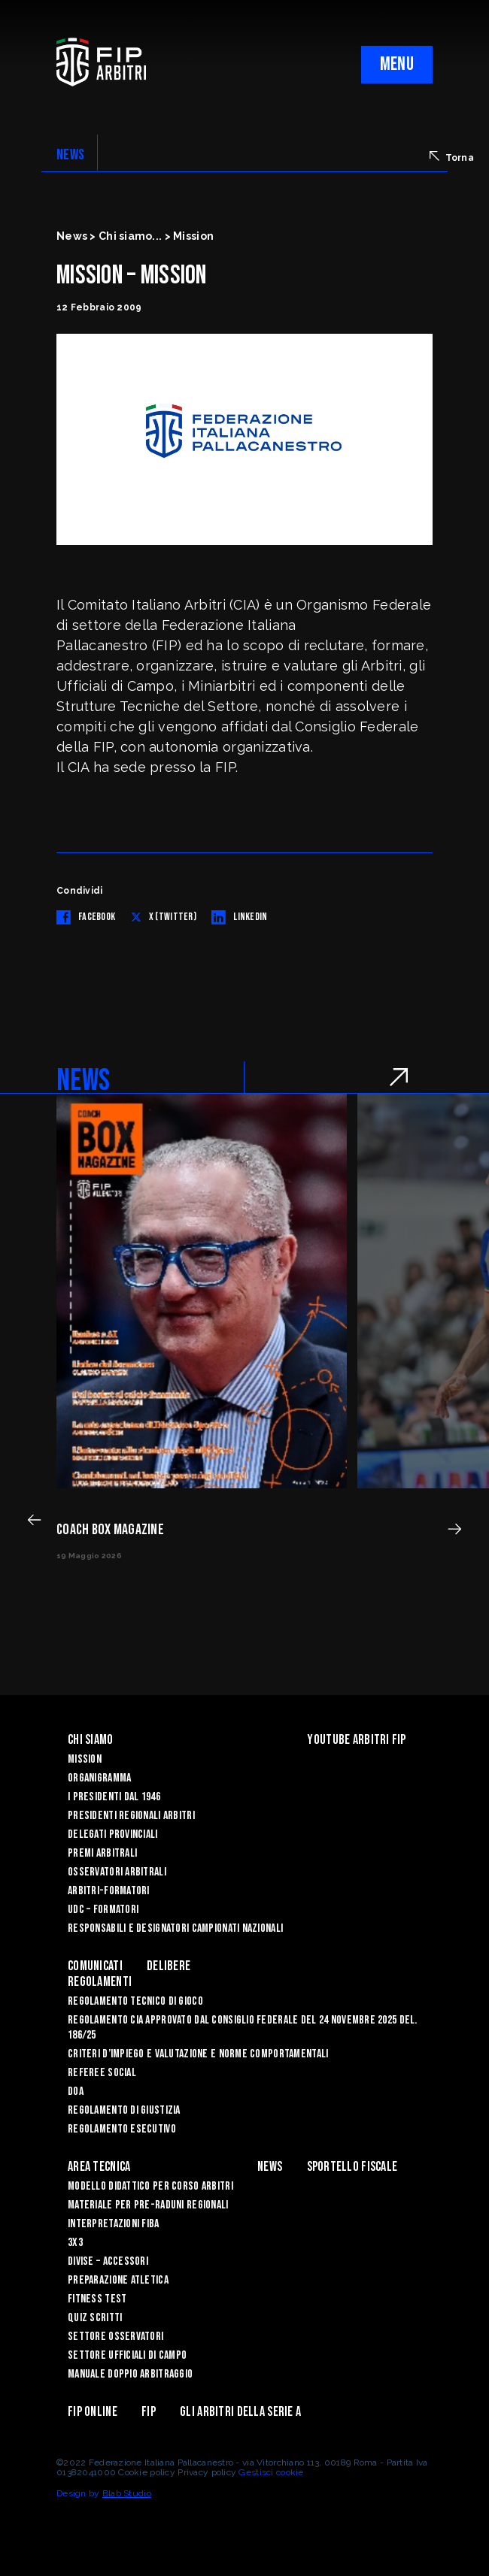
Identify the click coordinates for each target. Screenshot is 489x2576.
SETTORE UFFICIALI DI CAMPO (127, 2355)
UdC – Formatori (103, 1909)
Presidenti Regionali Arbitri (131, 1816)
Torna (452, 157)
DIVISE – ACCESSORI (108, 2261)
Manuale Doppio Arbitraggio (130, 2374)
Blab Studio (126, 2493)
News (269, 2167)
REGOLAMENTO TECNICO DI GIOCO (135, 2001)
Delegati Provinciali (113, 1834)
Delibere (168, 1966)
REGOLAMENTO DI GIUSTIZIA (124, 2110)
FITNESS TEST (97, 2299)
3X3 (75, 2242)
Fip (148, 2412)
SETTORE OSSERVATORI (115, 2336)
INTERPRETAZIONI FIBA (113, 2224)
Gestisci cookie (270, 2472)
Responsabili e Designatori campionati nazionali (175, 1928)
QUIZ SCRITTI (95, 2318)
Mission (85, 1759)
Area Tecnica (99, 2167)
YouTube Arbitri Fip (356, 1740)
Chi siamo (91, 1740)
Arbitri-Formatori (109, 1891)
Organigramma (99, 1778)
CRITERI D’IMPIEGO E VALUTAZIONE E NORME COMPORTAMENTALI (198, 2054)
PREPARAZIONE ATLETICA (118, 2280)
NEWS (70, 155)
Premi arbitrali (102, 1853)
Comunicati (95, 1966)
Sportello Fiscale (352, 2167)
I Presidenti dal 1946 (114, 1797)
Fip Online (92, 2412)
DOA (76, 2091)
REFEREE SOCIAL (102, 2073)
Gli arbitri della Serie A (240, 2412)
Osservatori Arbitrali (117, 1872)
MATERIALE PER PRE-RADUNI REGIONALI (148, 2205)
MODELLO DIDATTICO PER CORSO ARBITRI (150, 2186)
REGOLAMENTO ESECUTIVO (122, 2129)
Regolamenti (100, 1982)
